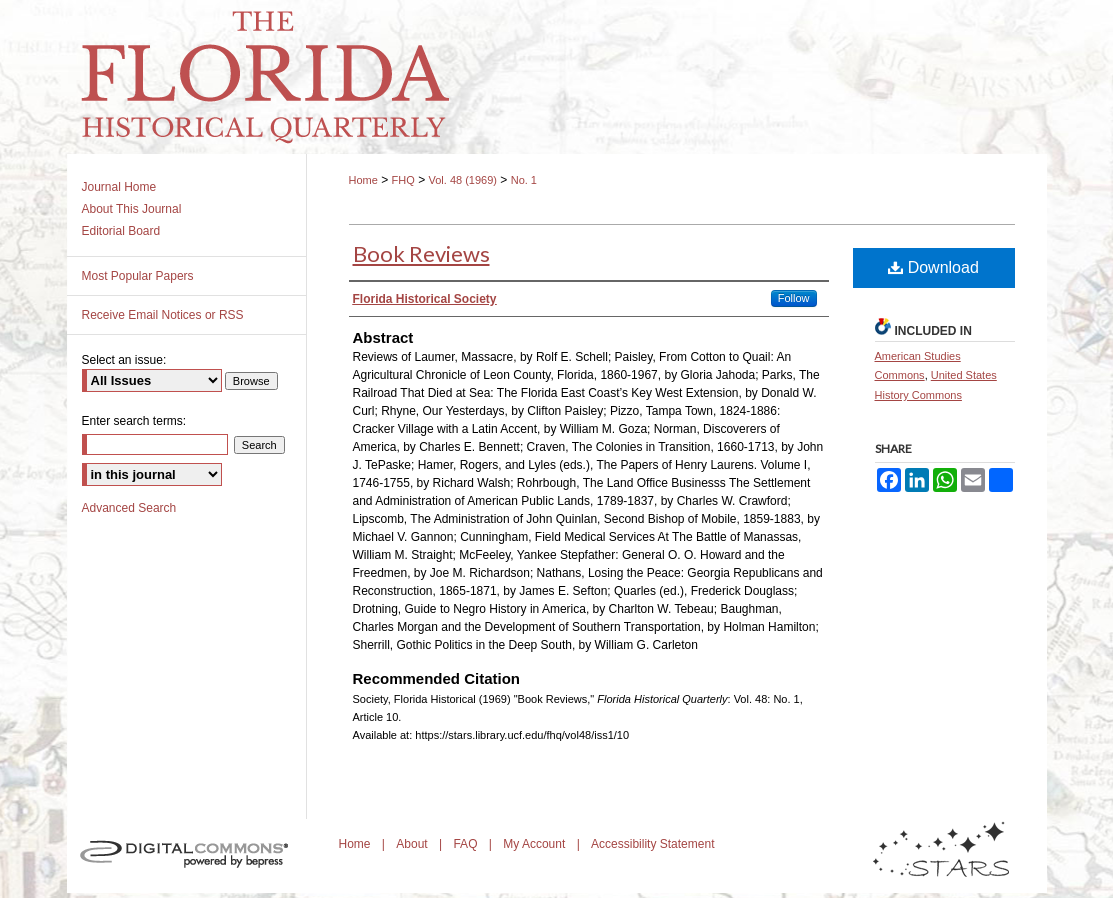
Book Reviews (421, 253)
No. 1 (524, 180)
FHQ (403, 180)
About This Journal (132, 209)
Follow (794, 298)
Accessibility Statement (652, 844)
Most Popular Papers (138, 276)
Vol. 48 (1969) (462, 180)
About (413, 844)
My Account (535, 844)
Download (933, 267)
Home (363, 180)
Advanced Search (129, 508)
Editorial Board (121, 231)
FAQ (466, 844)
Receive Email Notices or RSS (163, 315)
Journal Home (119, 187)
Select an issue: (124, 360)
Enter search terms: (134, 421)
